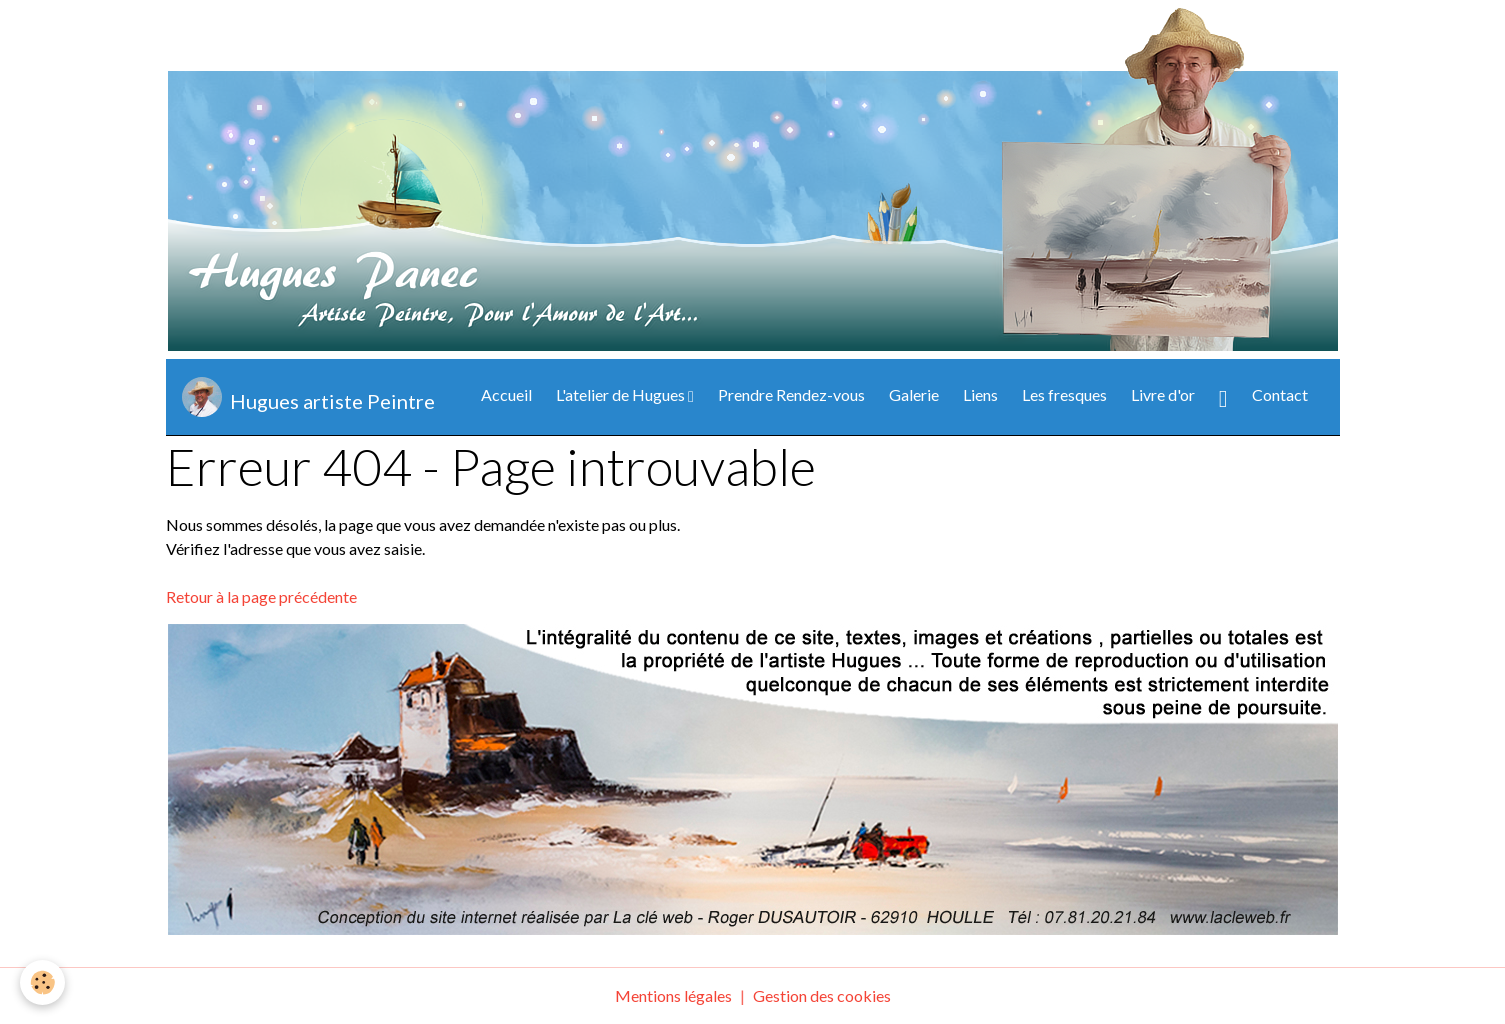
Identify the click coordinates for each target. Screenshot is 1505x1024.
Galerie (914, 394)
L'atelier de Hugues (622, 394)
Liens (980, 394)
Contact (1280, 394)
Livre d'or (1163, 394)
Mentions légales (673, 995)
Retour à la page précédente (261, 596)
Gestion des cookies (822, 995)
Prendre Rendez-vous (791, 394)
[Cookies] (42, 982)
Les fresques (1064, 394)
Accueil (506, 394)
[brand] (308, 397)
